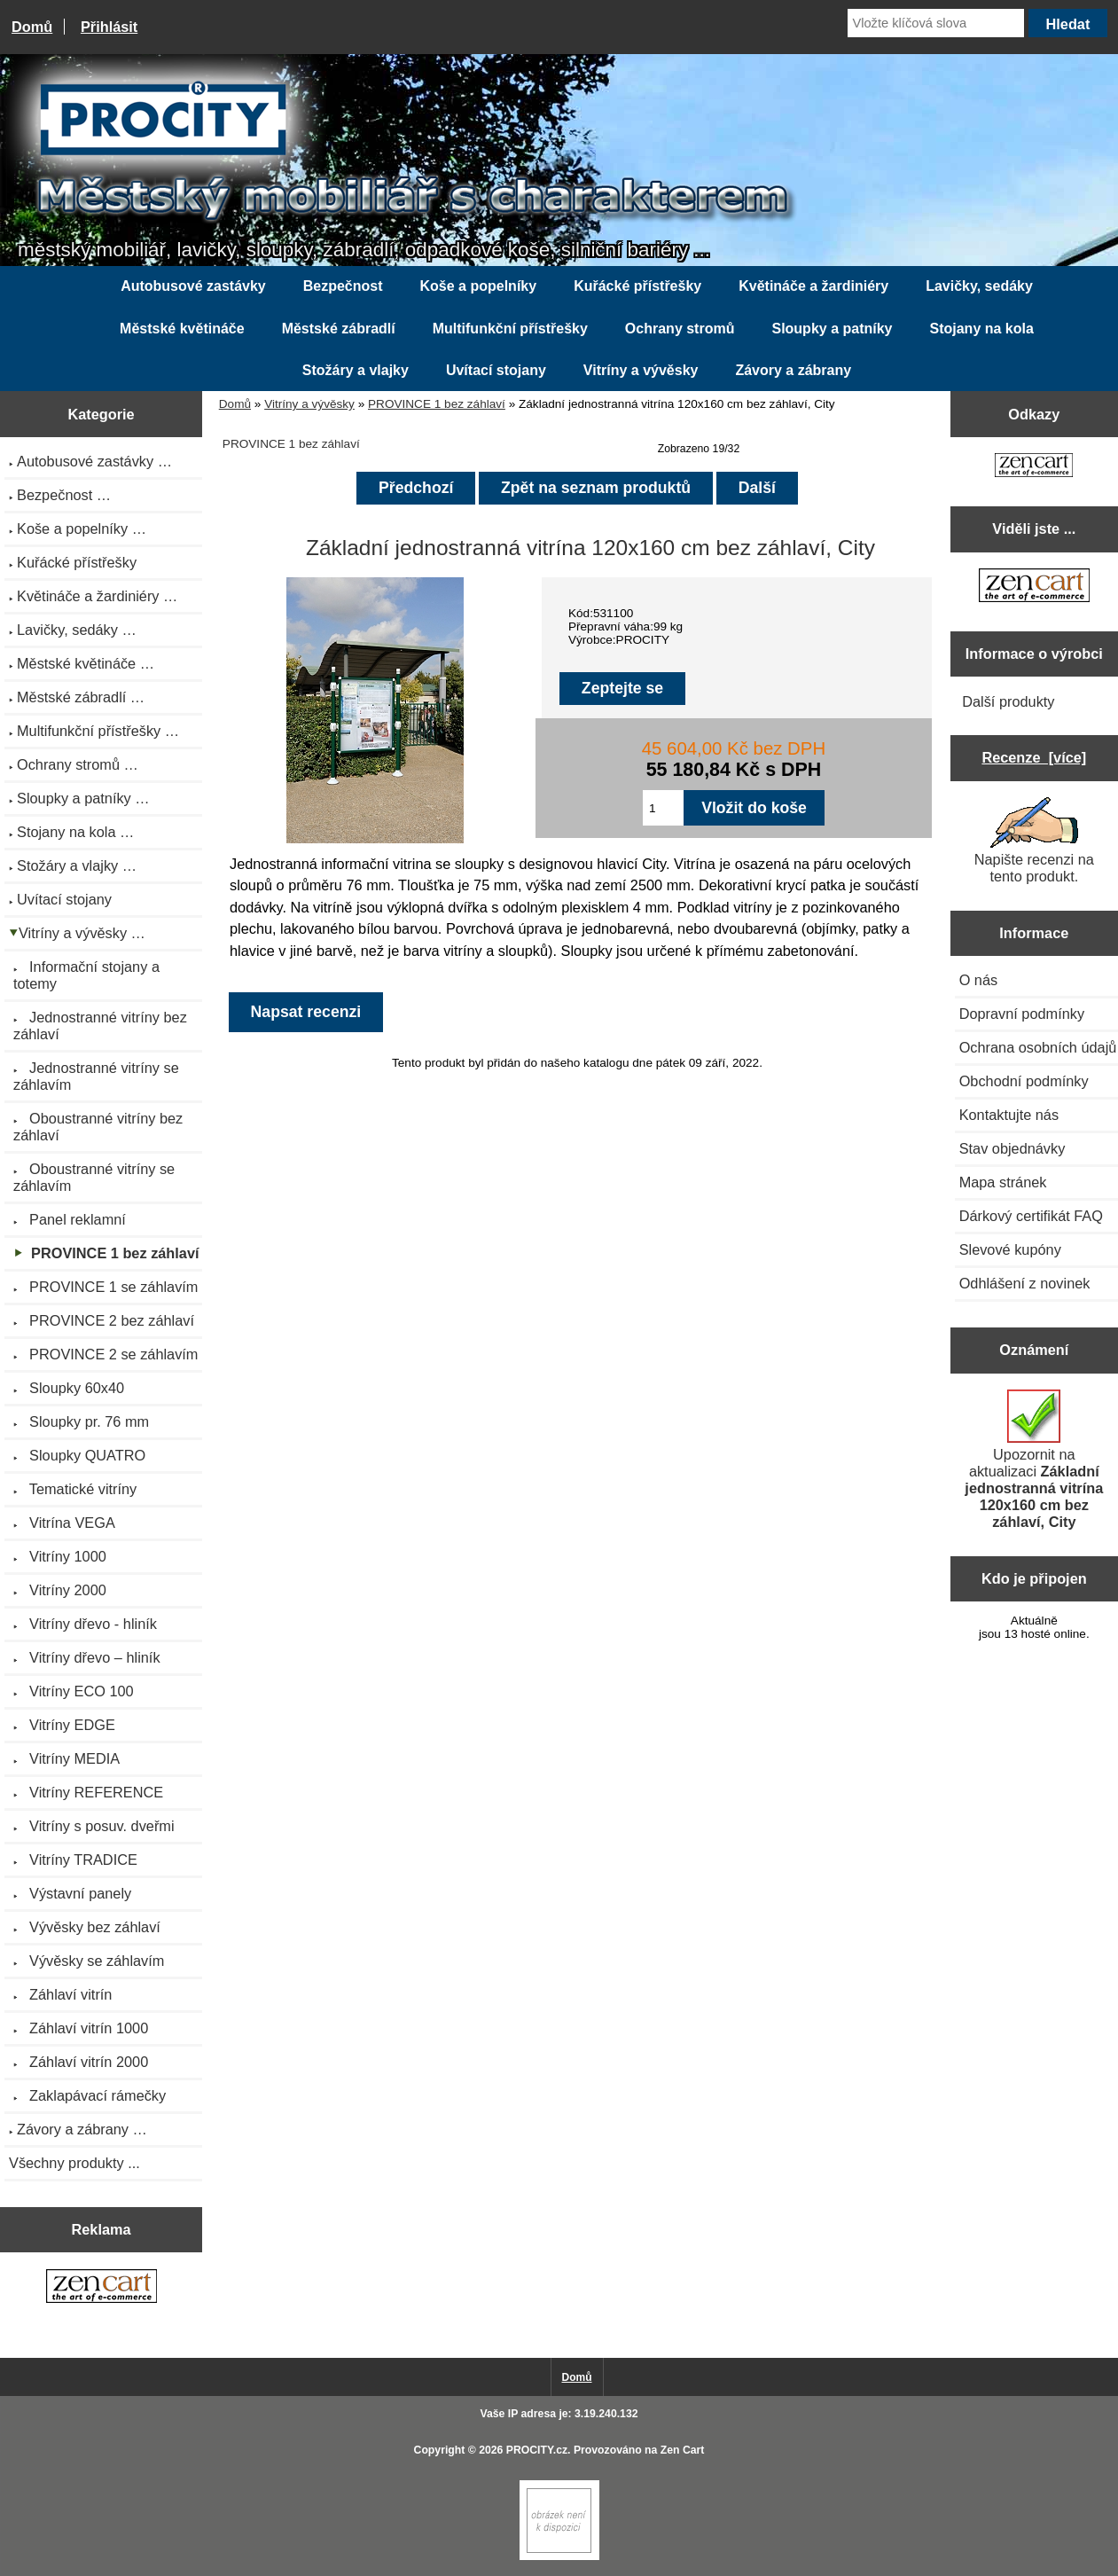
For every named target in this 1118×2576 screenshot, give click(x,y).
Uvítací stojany (496, 370)
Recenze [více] (1033, 757)
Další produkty (1008, 701)
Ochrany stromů (680, 328)
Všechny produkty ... (74, 2163)
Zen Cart (683, 2450)
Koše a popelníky (478, 286)
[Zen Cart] (559, 2556)
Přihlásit (109, 27)
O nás (978, 980)
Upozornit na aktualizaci (1034, 1460)
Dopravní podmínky (1021, 1014)
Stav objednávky (1012, 1148)
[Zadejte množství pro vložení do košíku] (663, 808)
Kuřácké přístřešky (637, 286)
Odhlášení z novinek (1025, 1283)
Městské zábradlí (338, 328)
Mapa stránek (1003, 1182)
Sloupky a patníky (831, 328)
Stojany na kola (982, 328)
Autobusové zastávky (193, 286)
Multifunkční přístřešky (510, 328)
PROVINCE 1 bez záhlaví (436, 404)
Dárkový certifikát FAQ (1031, 1216)
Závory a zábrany (793, 370)
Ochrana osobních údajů (1038, 1047)
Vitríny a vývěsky (309, 404)
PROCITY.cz (536, 2450)
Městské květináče (182, 328)
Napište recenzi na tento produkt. (1034, 840)
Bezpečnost (343, 286)
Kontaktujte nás (1009, 1115)
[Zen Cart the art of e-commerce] (101, 2288)
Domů (32, 27)
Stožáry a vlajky (355, 370)
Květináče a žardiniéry (813, 286)
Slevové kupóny (1010, 1249)
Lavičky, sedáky (979, 286)
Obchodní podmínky (1024, 1081)
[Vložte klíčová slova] (936, 23)
